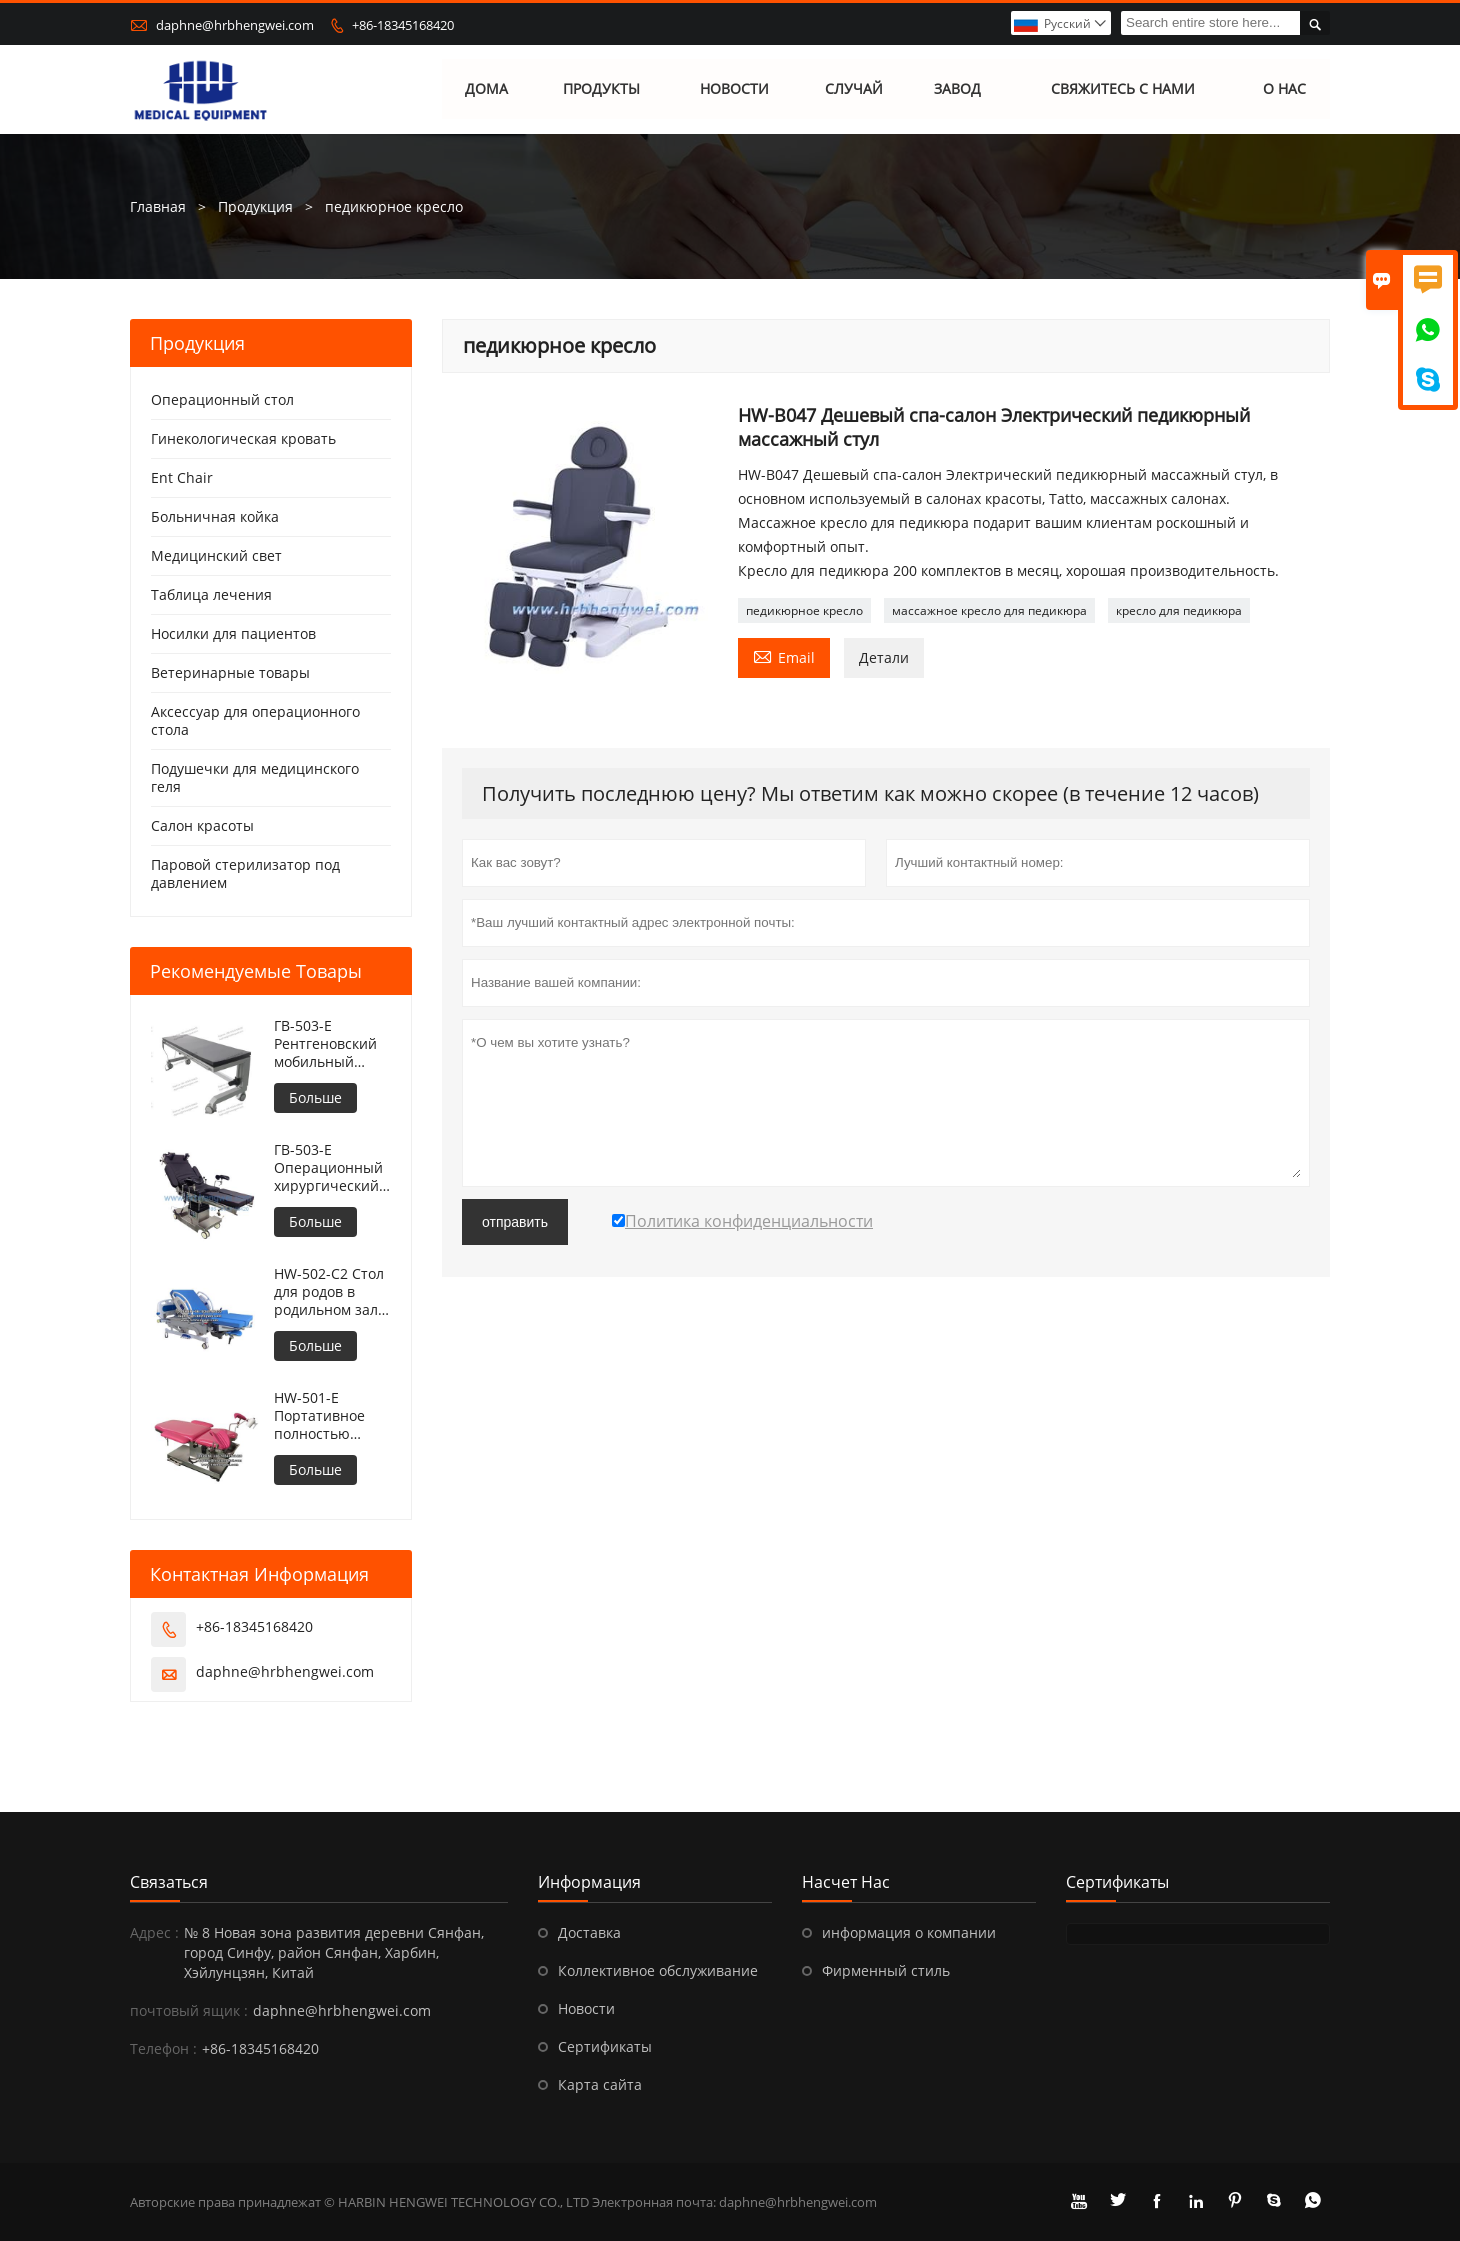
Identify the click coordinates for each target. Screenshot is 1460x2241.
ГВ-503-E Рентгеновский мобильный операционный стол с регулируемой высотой (327, 1044)
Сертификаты (605, 2046)
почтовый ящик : (189, 2010)
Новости (586, 2008)
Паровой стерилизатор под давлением (245, 873)
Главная (158, 206)
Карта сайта (600, 2084)
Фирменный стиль (886, 1970)
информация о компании (909, 1932)
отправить (515, 1222)
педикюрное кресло (804, 610)
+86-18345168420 (403, 25)
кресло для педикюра (1179, 610)
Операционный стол (222, 399)
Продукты (601, 89)
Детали (884, 657)
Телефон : (163, 2048)
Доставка (589, 1932)
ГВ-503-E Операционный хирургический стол (328, 1168)
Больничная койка (215, 516)
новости (734, 89)
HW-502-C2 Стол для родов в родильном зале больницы (330, 1292)
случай (854, 89)
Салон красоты (202, 825)
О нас (1284, 89)
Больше (315, 1097)
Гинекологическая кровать (243, 438)
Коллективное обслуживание (658, 1970)
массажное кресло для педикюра (989, 610)
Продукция (255, 206)
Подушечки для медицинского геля (255, 777)
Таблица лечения (211, 594)
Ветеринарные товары (230, 672)
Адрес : (154, 1932)
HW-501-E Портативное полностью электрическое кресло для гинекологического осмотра (332, 1416)
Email (784, 656)
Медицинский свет (216, 555)
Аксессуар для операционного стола (255, 720)
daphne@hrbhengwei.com (235, 25)
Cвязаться (169, 1882)
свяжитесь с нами (1123, 89)
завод (957, 89)
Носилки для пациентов (233, 633)
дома (487, 89)
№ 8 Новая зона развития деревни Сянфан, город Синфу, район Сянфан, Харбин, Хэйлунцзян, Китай (334, 1952)
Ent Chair (182, 477)
